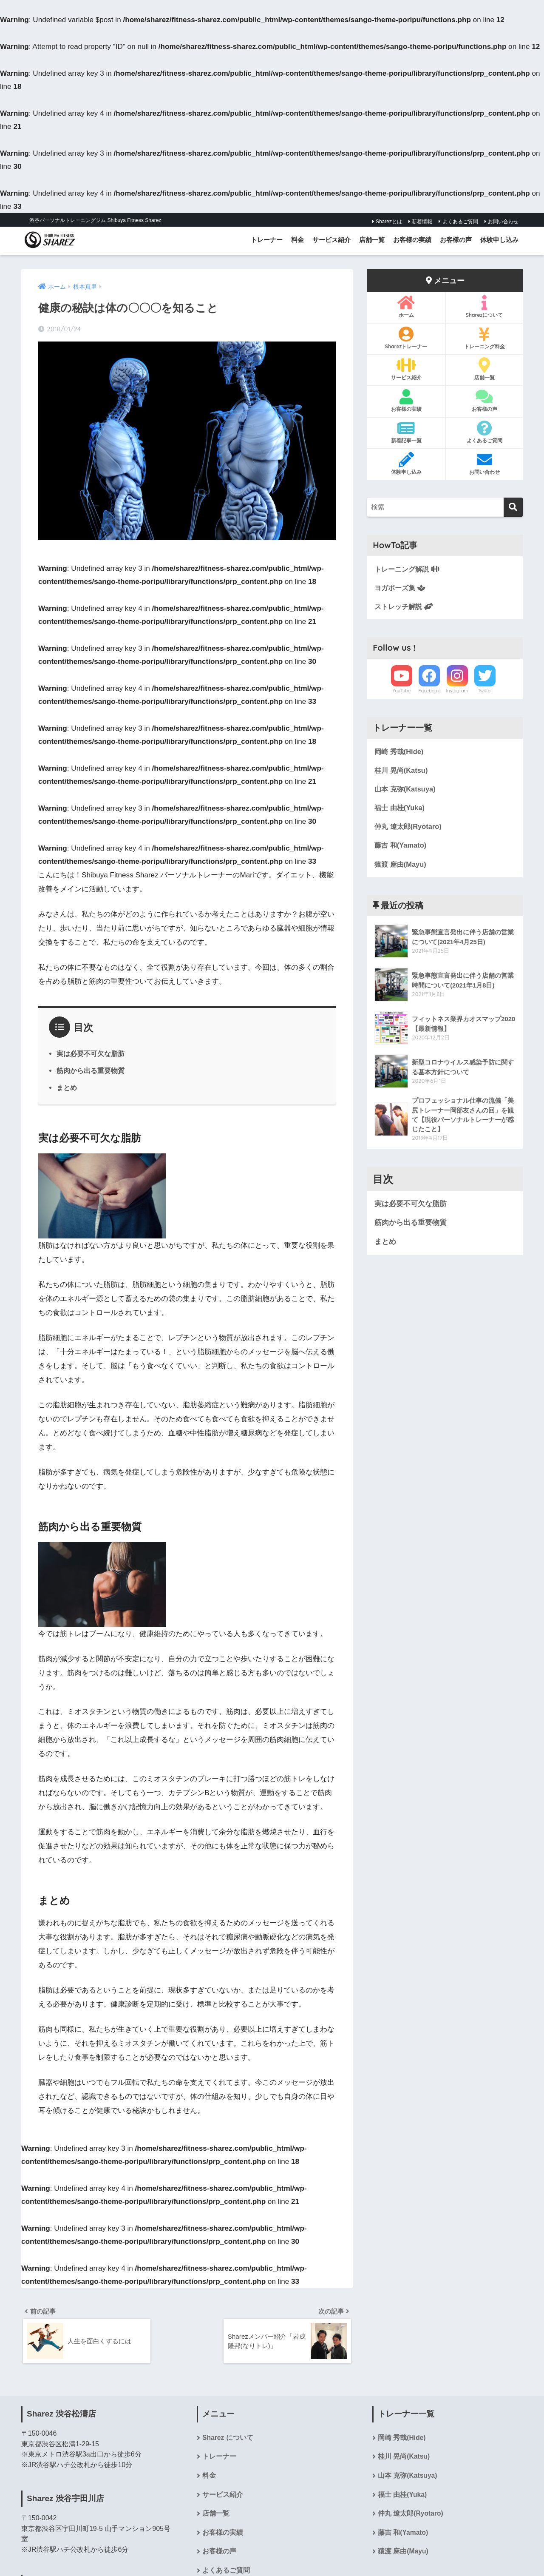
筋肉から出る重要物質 (91, 1070)
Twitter (485, 692)
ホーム (406, 306)
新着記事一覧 (406, 432)
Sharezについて (484, 306)
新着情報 (420, 222)
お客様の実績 (412, 239)
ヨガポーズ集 (401, 588)
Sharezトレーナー (406, 338)
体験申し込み (499, 239)
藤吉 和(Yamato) (401, 847)
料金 (297, 239)
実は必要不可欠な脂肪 (91, 1053)
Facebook (428, 692)
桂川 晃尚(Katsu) (402, 771)
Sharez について (228, 2439)
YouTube (401, 692)
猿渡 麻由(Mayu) (401, 866)
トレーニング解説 (408, 569)
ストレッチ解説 (405, 607)
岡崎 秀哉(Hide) (399, 752)
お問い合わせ (501, 222)
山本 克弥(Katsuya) (406, 790)
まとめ (67, 1087)
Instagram (457, 692)
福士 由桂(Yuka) (400, 809)
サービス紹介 (331, 239)
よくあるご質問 (458, 222)
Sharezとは (387, 222)
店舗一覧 (372, 239)
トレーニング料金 (484, 338)
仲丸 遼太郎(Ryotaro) (409, 828)
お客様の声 (456, 239)
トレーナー (267, 239)
